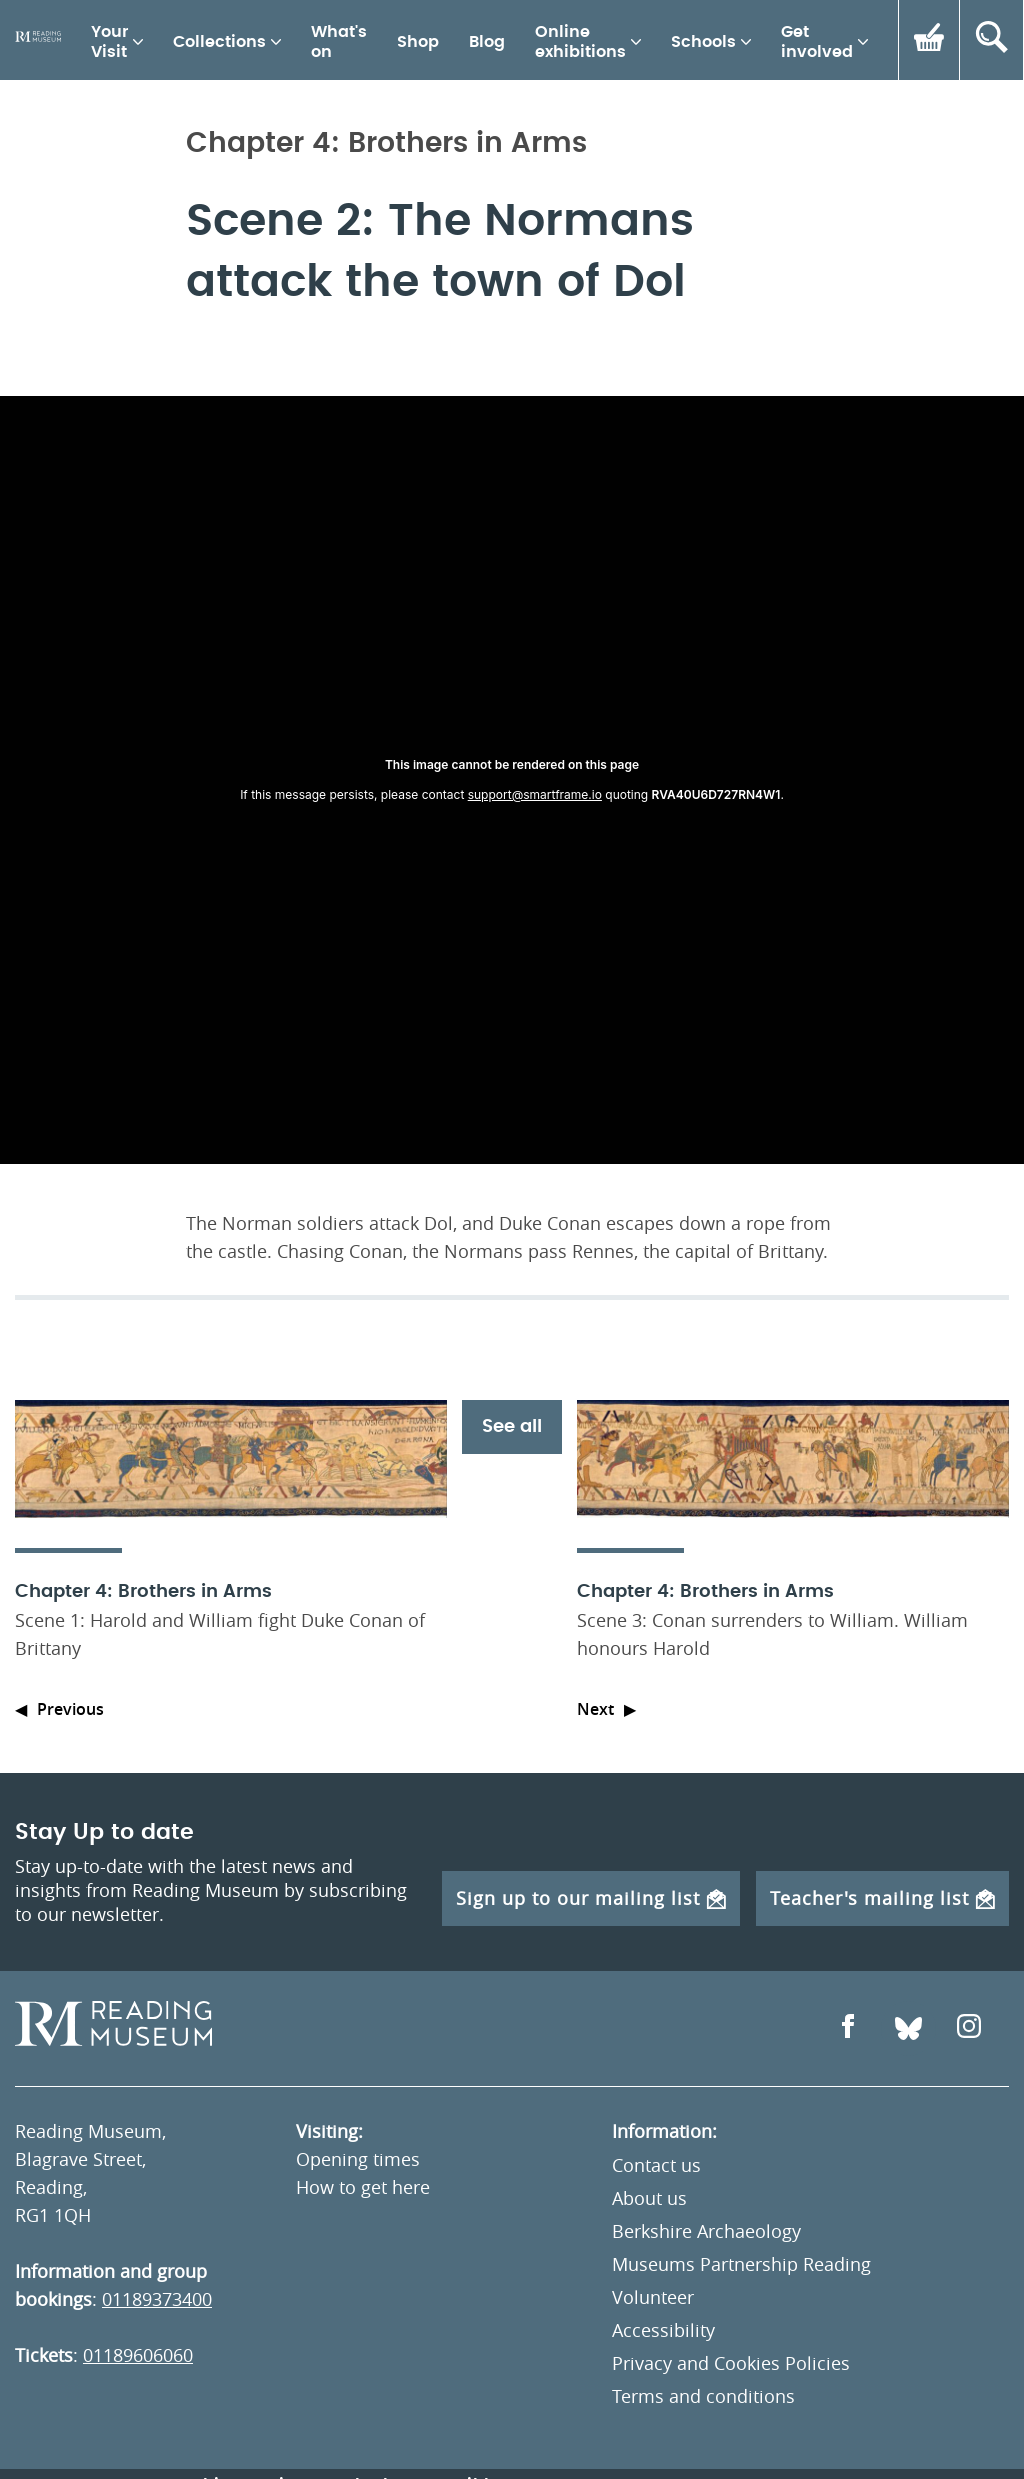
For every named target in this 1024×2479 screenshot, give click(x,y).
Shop (418, 42)
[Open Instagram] (969, 2028)
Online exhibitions (580, 42)
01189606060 (138, 2355)
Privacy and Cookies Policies (731, 2363)
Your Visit (109, 42)
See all (512, 1427)
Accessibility (663, 2330)
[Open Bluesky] (908, 2028)
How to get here (363, 2187)
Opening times (358, 2159)
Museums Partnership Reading (741, 2264)
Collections (219, 42)
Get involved (817, 42)
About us (649, 2198)
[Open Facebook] (848, 2028)
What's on (339, 42)
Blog (487, 42)
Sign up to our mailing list (591, 1898)
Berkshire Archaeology (706, 2231)
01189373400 (157, 2299)
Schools (703, 42)
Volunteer (653, 2297)
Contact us (656, 2165)
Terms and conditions (703, 2396)
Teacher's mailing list (882, 1898)
